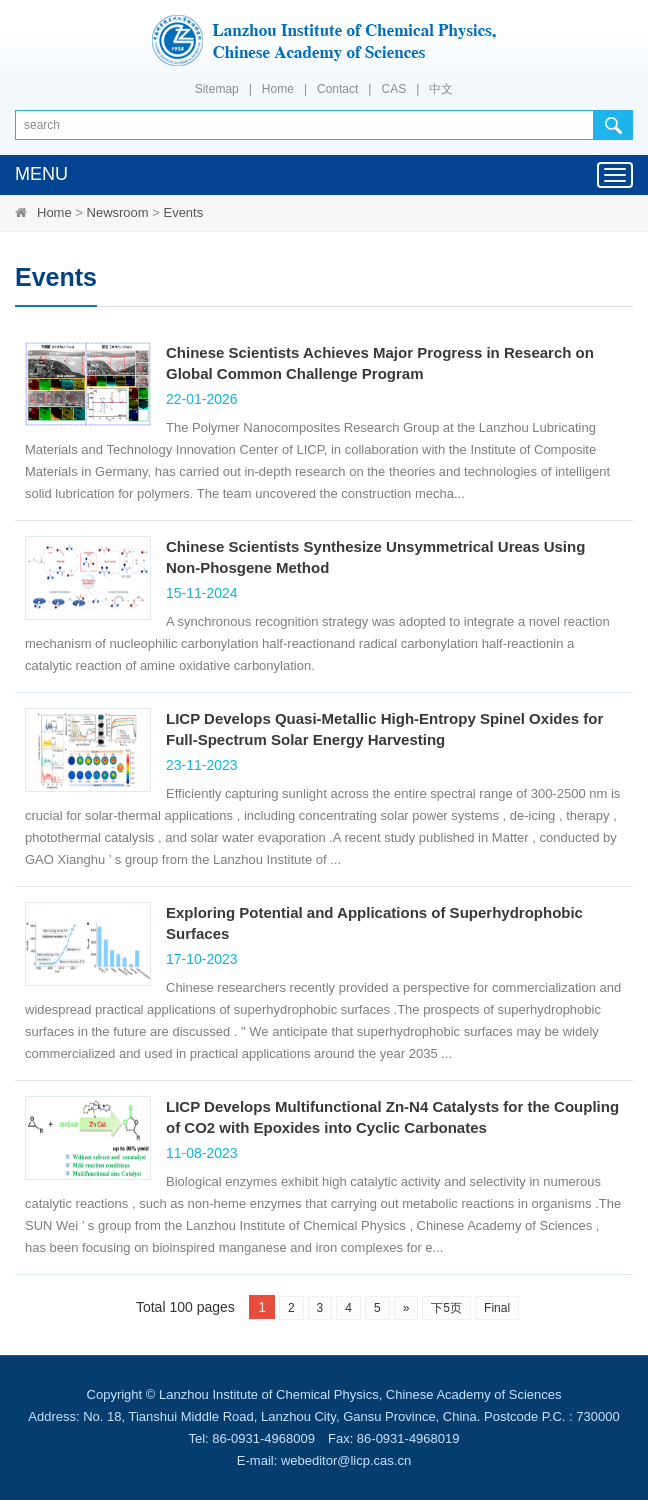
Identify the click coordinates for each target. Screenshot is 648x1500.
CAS (393, 89)
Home (278, 89)
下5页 (446, 1308)
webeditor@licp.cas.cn (346, 1460)
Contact (337, 89)
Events (183, 212)
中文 (441, 89)
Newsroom (118, 212)
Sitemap (217, 89)
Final (497, 1308)
